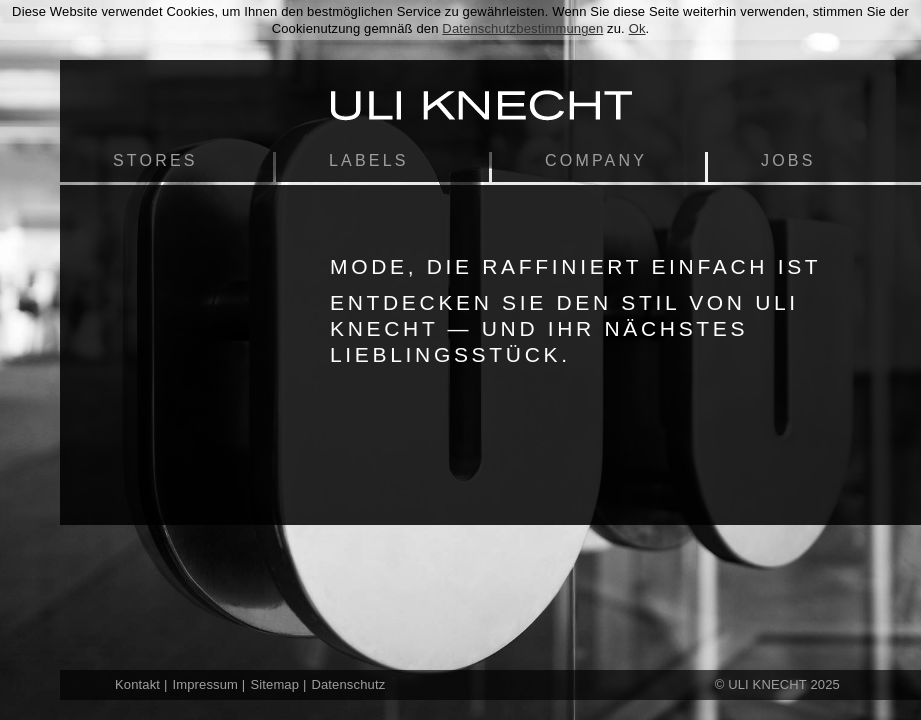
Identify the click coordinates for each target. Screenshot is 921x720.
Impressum (205, 684)
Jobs (788, 160)
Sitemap (274, 684)
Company (596, 160)
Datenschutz (348, 684)
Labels (369, 160)
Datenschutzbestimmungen (522, 28)
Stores (155, 160)
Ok (637, 28)
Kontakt (137, 684)
